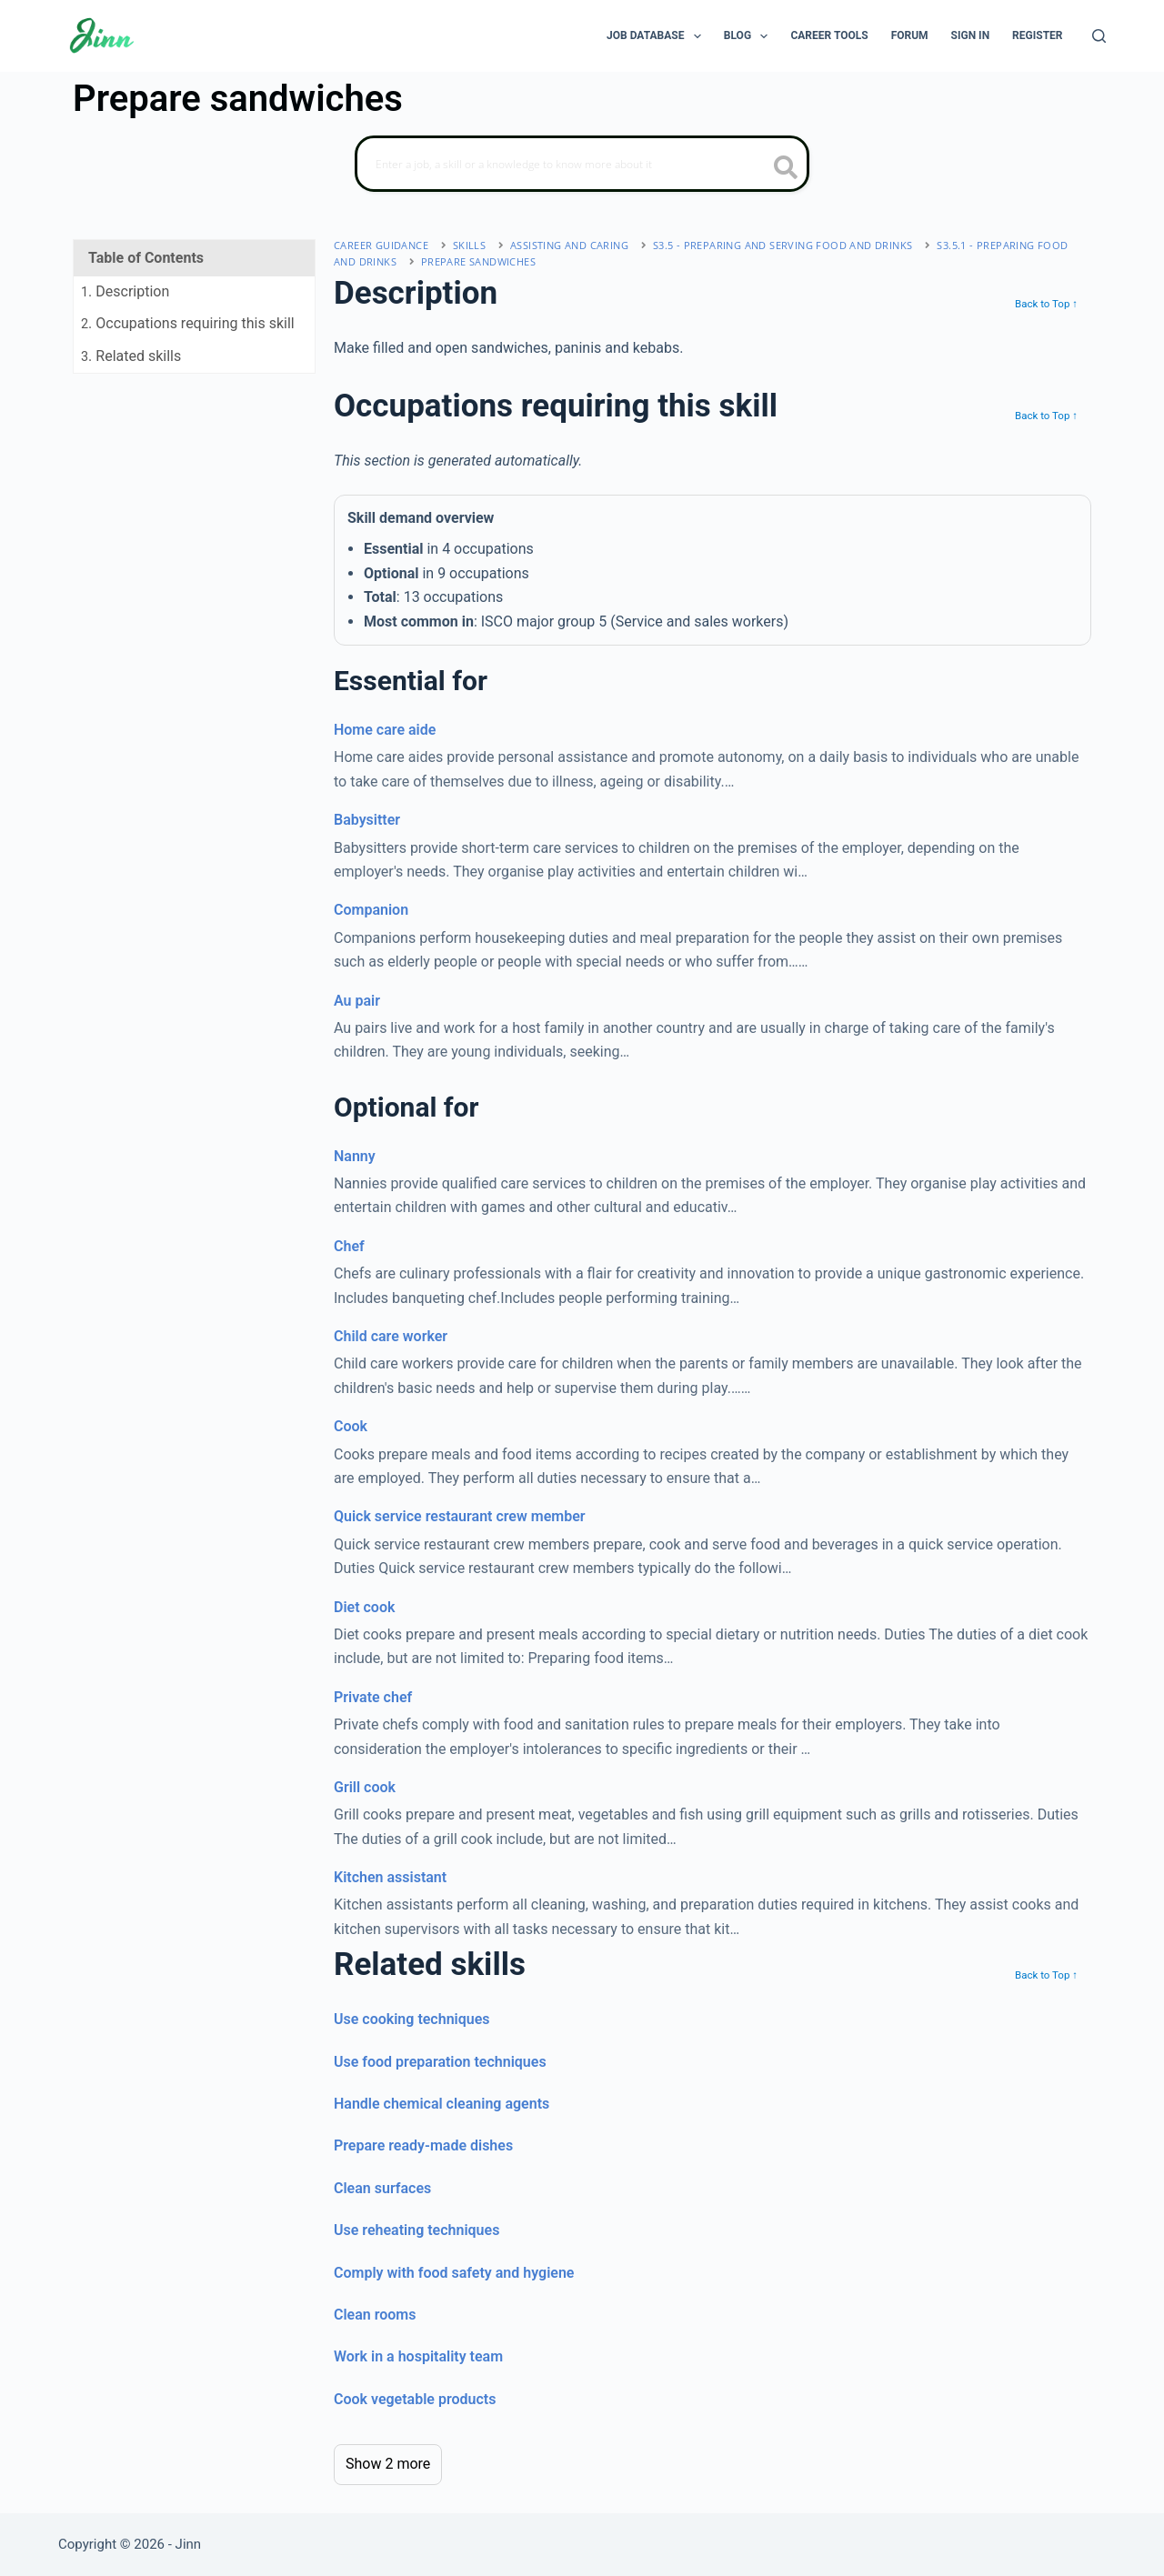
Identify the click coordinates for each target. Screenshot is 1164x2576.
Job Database (657, 36)
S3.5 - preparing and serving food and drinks (783, 245)
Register (1037, 35)
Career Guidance (381, 245)
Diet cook (364, 1607)
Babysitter (367, 819)
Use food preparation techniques (440, 2061)
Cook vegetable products (415, 2399)
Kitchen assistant (390, 1877)
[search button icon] (786, 169)
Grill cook (365, 1787)
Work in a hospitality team (418, 2356)
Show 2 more (388, 2463)
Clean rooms (375, 2314)
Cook (350, 1426)
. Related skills (131, 356)
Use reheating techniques (416, 2230)
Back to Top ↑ (1046, 303)
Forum (909, 35)
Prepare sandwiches (478, 261)
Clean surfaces (382, 2188)
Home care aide (385, 729)
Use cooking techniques (412, 2019)
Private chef (373, 1697)
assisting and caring (569, 245)
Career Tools (829, 35)
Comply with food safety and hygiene (454, 2272)
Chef (349, 1246)
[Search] (1099, 36)
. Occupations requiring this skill (188, 323)
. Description (125, 291)
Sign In (970, 35)
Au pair (357, 1000)
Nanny (355, 1156)
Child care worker (390, 1336)
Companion (371, 909)
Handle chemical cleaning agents (441, 2103)
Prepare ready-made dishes (423, 2145)
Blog (750, 36)
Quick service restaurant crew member (460, 1516)
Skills (469, 245)
